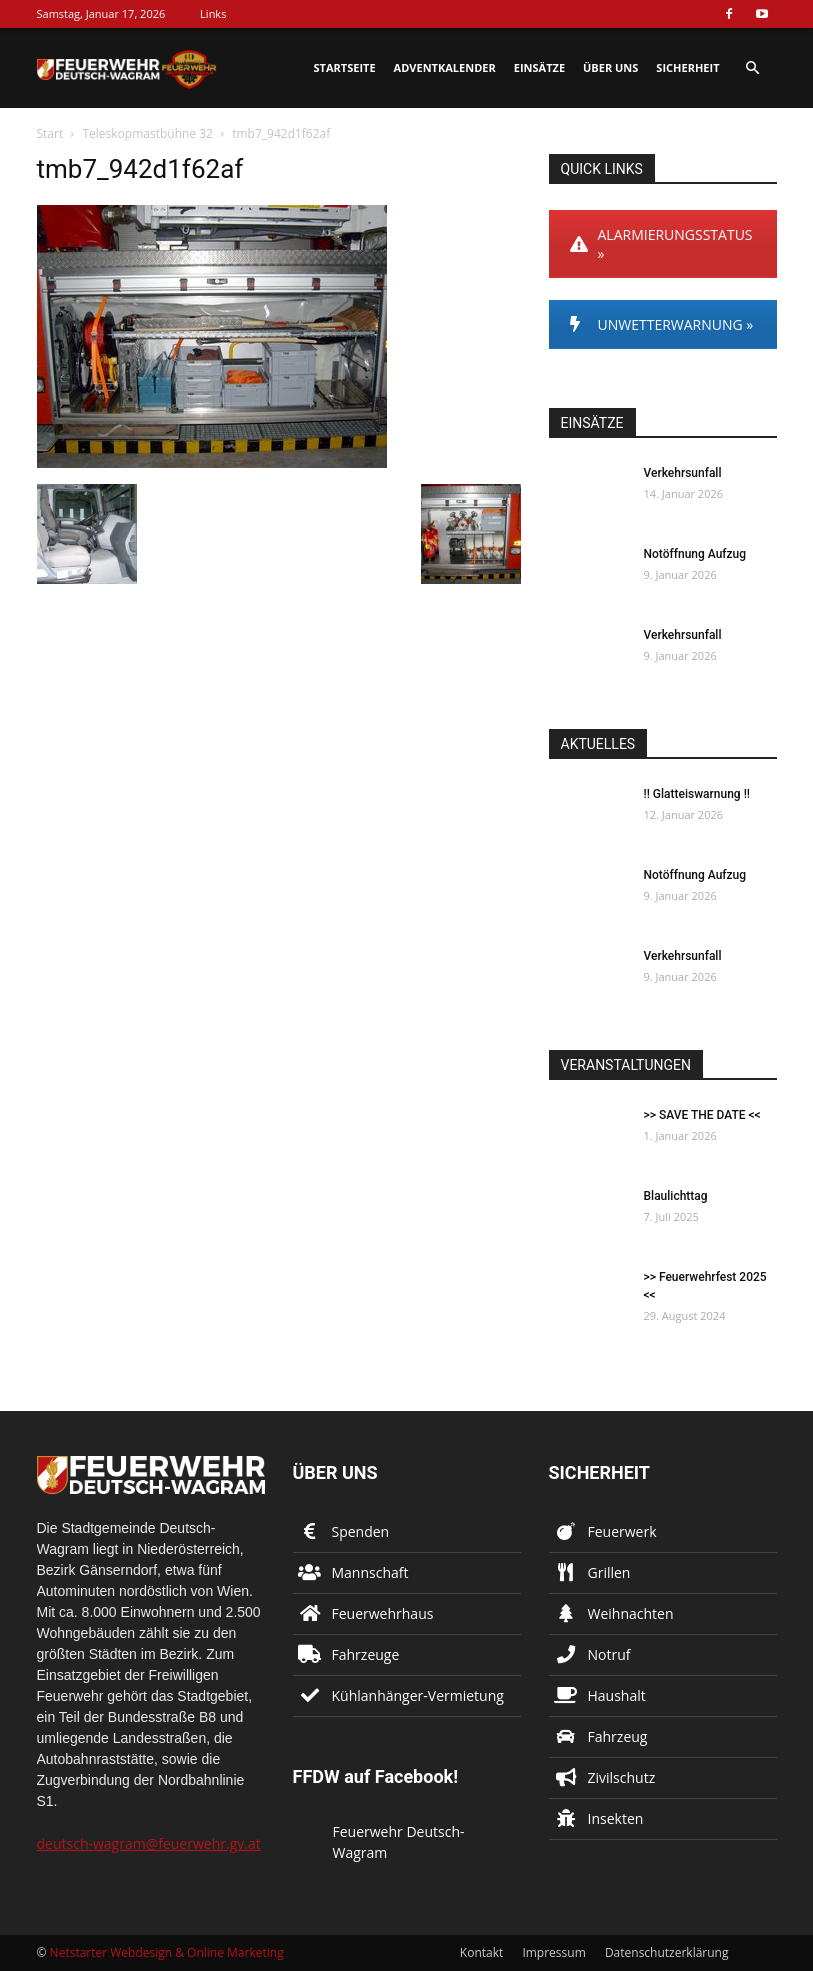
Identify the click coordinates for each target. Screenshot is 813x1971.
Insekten (616, 1818)
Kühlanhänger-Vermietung (418, 1695)
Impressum (553, 1952)
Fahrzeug (618, 1736)
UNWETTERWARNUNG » (662, 324)
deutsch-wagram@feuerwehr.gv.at (149, 1843)
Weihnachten (631, 1613)
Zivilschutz (622, 1777)
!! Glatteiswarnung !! (697, 794)
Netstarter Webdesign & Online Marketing (167, 1952)
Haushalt (617, 1695)
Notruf (609, 1654)
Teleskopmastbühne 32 (147, 133)
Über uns (610, 67)
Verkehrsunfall (683, 473)
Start (50, 133)
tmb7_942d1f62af (140, 169)
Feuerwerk (622, 1531)
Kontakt (481, 1952)
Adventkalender (445, 67)
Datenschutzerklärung (667, 1952)
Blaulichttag (676, 1196)
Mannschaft (370, 1572)
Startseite (345, 67)
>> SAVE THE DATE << (702, 1115)
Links (213, 13)
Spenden (361, 1531)
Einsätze (539, 67)
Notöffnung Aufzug (695, 554)
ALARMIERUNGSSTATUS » (661, 244)
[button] (753, 68)
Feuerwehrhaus (383, 1613)
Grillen (609, 1572)
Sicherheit (687, 67)
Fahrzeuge (366, 1654)
